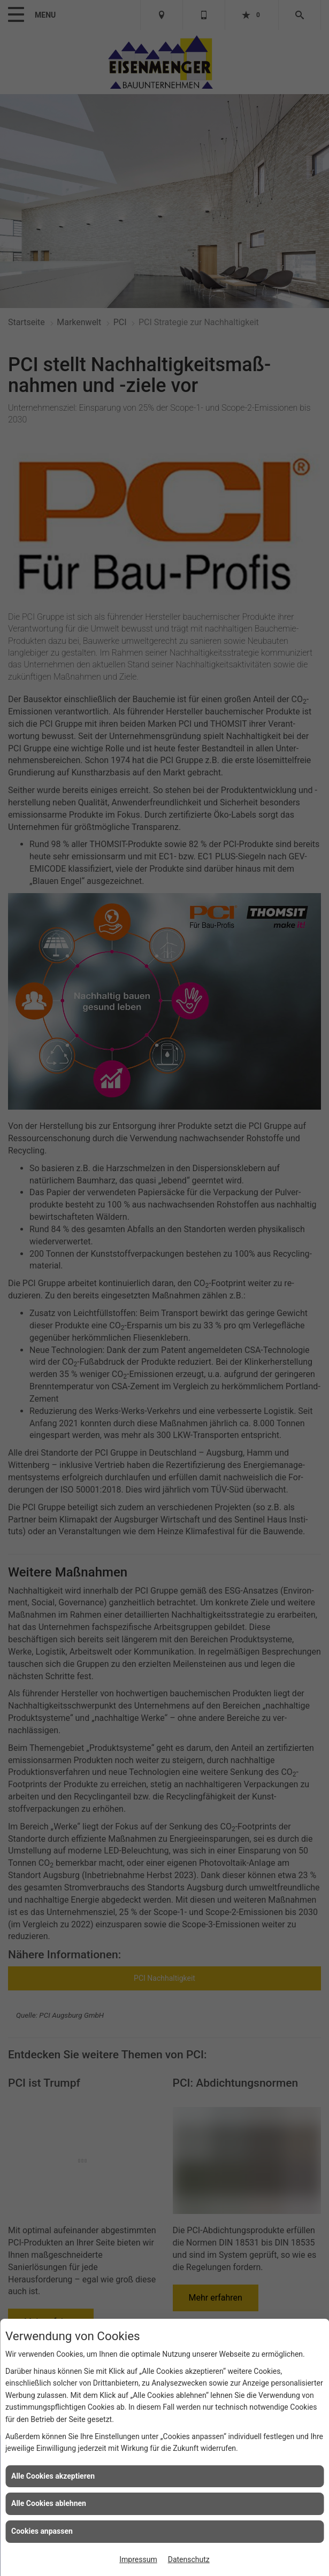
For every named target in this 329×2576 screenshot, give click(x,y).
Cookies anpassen (42, 2531)
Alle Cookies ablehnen (48, 2503)
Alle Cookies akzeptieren (53, 2476)
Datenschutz (189, 2559)
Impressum (138, 2559)
